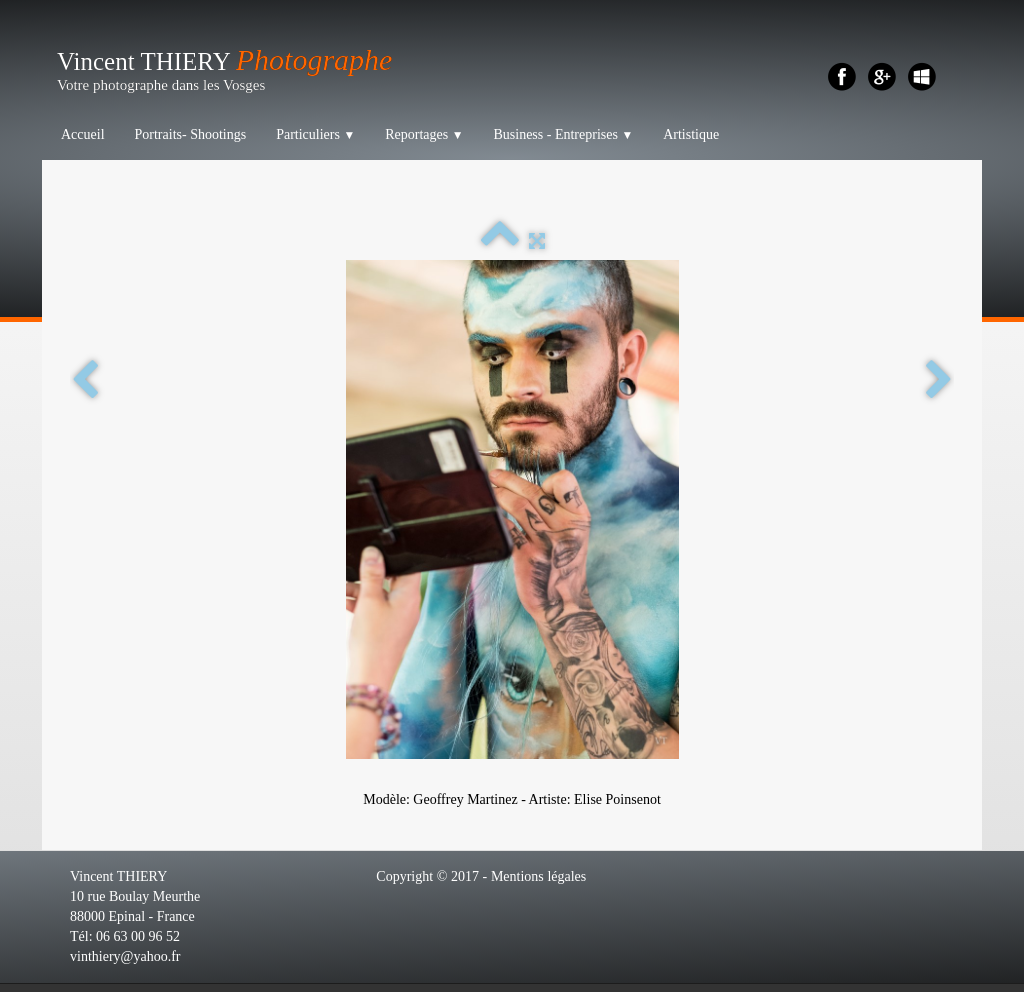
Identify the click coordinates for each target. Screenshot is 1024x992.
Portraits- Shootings (191, 134)
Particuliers (315, 134)
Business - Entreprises (563, 134)
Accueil (83, 134)
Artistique (691, 134)
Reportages (424, 134)
